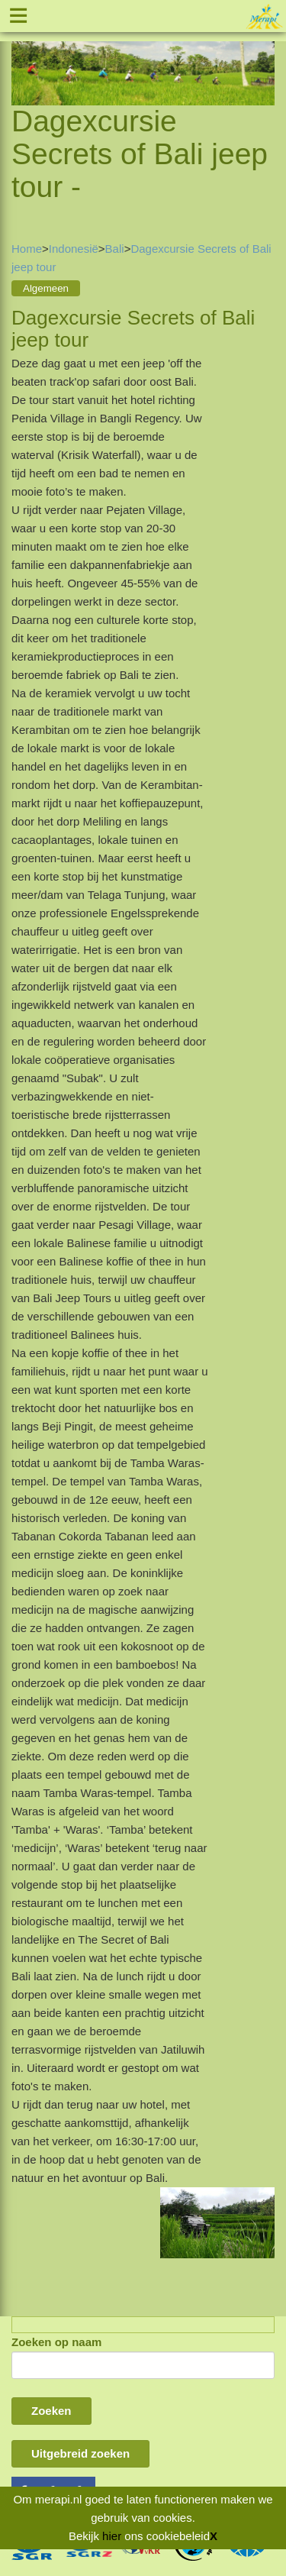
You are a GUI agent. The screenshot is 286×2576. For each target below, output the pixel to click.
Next (263, 55)
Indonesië (73, 248)
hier (111, 2535)
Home (26, 248)
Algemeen (46, 288)
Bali (114, 248)
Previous (22, 55)
